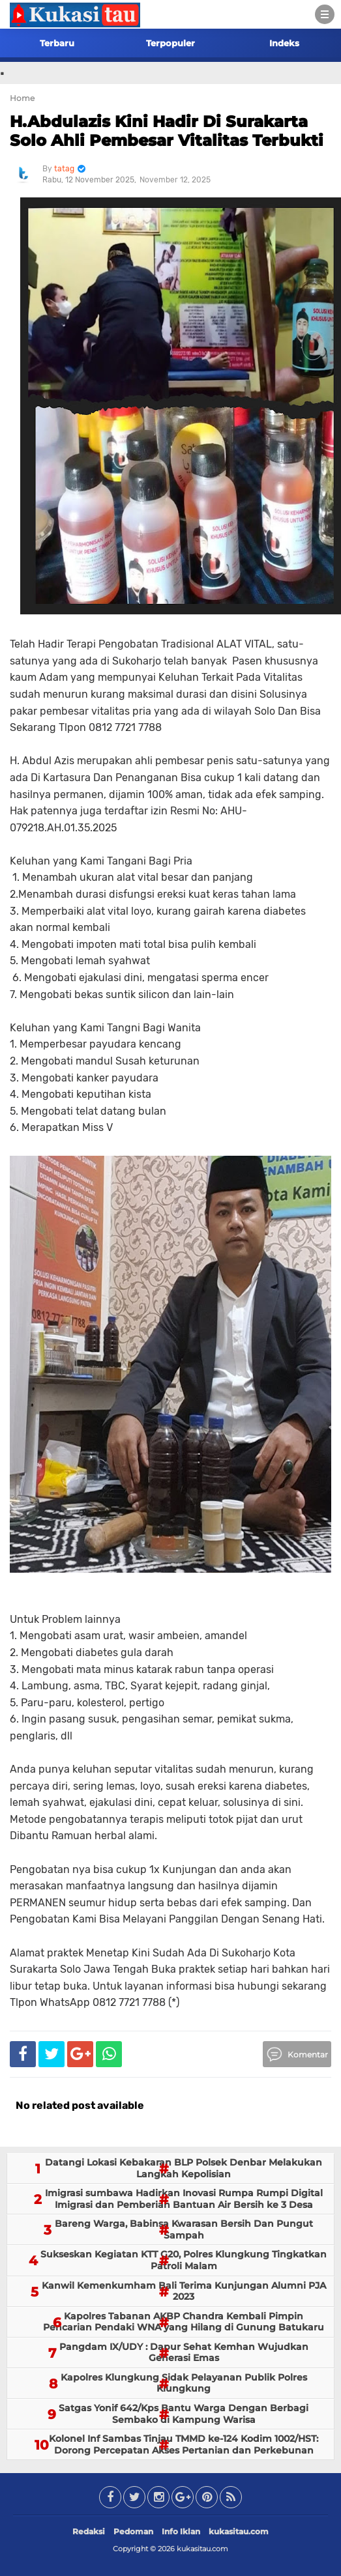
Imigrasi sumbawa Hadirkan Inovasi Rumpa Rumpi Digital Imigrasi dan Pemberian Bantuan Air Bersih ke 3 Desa (184, 2199)
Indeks (284, 43)
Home (22, 98)
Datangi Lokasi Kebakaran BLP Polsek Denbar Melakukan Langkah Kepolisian (183, 2168)
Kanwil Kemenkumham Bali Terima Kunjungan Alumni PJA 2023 (184, 2291)
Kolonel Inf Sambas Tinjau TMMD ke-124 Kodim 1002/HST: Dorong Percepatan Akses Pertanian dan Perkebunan (183, 2444)
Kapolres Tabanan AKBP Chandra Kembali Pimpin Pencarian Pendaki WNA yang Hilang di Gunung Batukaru (183, 2322)
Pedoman (133, 2531)
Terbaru (57, 43)
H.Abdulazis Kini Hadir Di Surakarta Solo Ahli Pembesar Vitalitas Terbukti (166, 131)
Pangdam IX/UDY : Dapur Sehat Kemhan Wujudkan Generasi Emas (183, 2352)
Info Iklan (181, 2531)
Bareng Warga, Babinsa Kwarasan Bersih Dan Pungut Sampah (184, 2229)
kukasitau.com (239, 2531)
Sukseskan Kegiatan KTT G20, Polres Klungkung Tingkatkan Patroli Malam (183, 2260)
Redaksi (88, 2531)
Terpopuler (170, 43)
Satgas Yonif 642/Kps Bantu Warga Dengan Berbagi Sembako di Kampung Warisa (183, 2414)
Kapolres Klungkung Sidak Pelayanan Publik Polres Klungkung (184, 2383)
